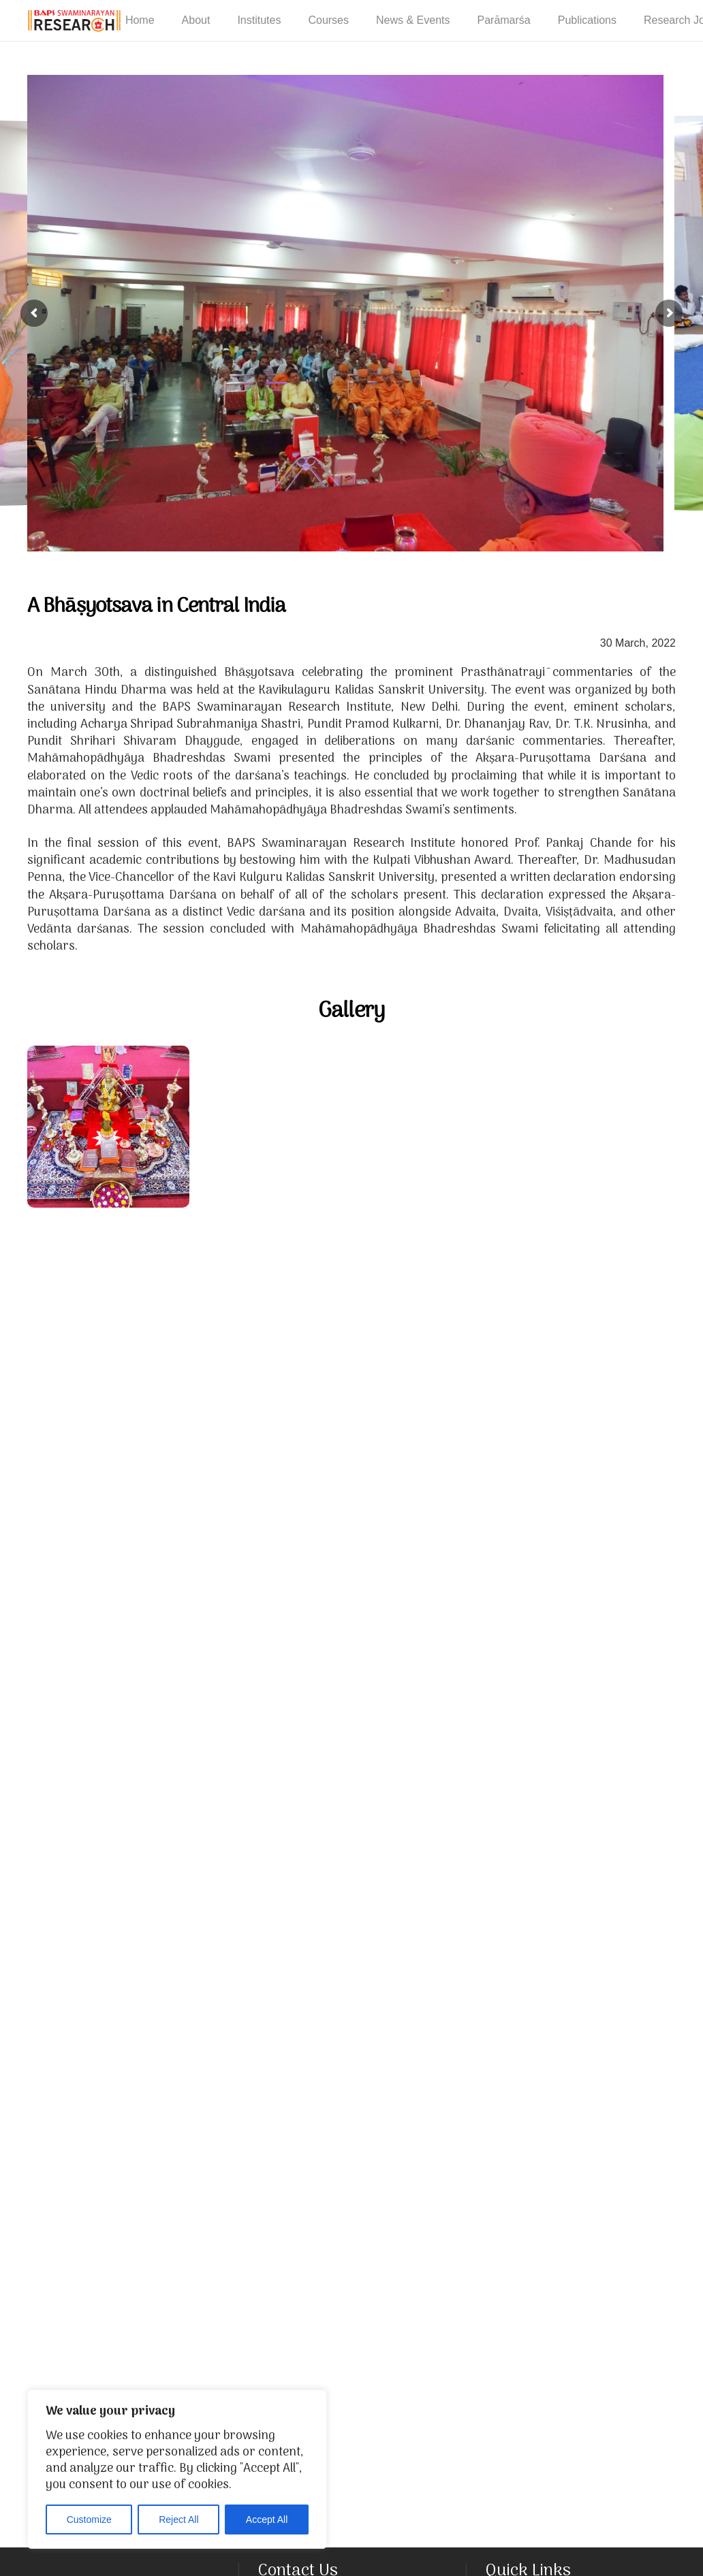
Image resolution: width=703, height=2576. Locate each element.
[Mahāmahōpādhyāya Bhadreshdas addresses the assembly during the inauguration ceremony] (270, 1127)
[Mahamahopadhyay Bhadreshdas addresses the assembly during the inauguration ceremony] (433, 1451)
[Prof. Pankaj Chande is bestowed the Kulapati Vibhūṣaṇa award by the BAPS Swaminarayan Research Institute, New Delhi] (189, 2342)
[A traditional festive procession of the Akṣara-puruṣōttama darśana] (108, 1613)
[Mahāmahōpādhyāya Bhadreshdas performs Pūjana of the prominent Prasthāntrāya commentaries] (270, 1613)
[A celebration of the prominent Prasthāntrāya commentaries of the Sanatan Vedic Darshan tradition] (108, 1127)
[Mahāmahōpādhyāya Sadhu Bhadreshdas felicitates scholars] (514, 2180)
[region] (177, 2469)
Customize (89, 2519)
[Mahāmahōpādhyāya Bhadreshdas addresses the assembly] (108, 2099)
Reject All (178, 2519)
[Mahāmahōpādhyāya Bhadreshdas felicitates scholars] (595, 1451)
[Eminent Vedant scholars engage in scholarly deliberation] (189, 1370)
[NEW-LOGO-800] (74, 21)
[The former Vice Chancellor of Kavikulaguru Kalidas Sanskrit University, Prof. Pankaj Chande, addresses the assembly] (595, 1937)
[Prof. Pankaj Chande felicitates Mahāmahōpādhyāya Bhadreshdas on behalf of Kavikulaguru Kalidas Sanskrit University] (433, 2423)
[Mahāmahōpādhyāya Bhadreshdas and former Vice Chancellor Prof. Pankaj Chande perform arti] (514, 1694)
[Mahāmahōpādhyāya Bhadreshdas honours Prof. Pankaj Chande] (270, 2099)
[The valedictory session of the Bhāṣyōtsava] (189, 1856)
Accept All (266, 2519)
